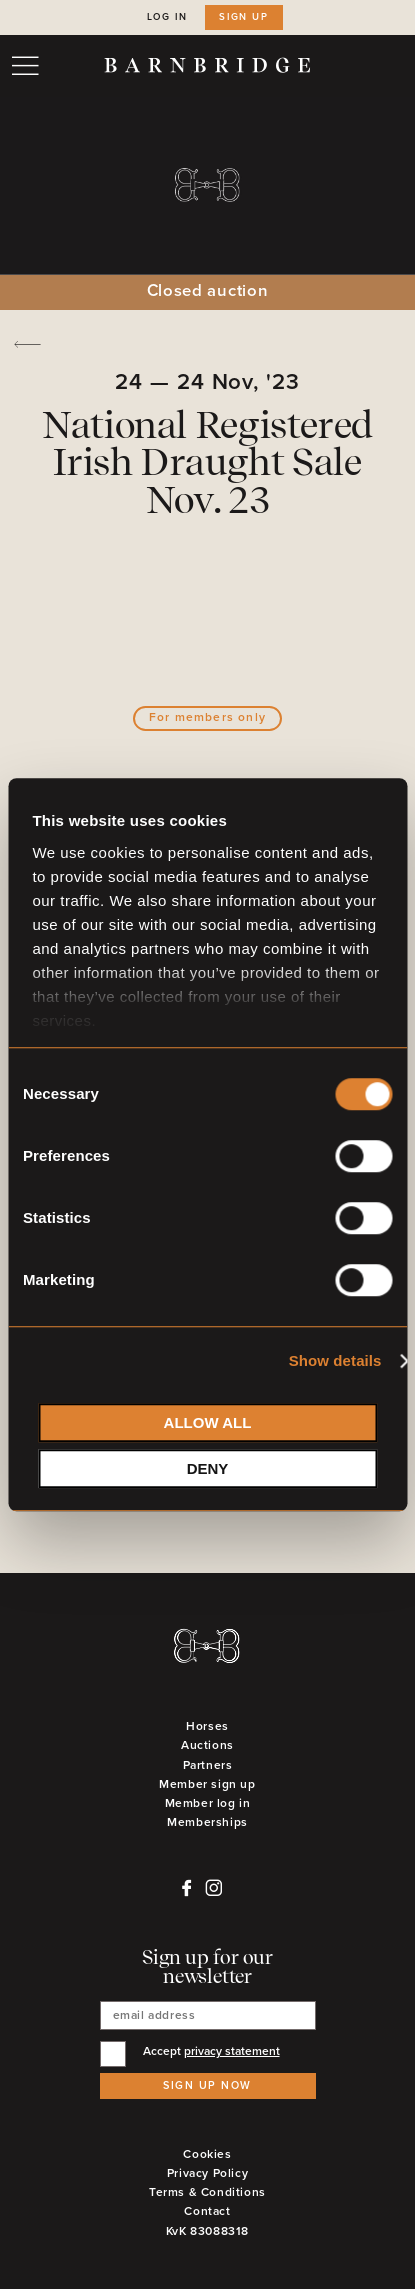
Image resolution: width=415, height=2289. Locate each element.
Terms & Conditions (207, 2192)
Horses (207, 1726)
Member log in (208, 1803)
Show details (335, 1360)
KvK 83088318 (207, 2231)
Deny (208, 1468)
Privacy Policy (207, 2173)
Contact (207, 2211)
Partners (208, 1765)
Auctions (207, 1745)
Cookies (207, 2154)
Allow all (208, 1422)
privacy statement (232, 2051)
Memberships (207, 1822)
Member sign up (207, 1784)
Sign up (243, 17)
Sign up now (207, 2085)
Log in (167, 17)
